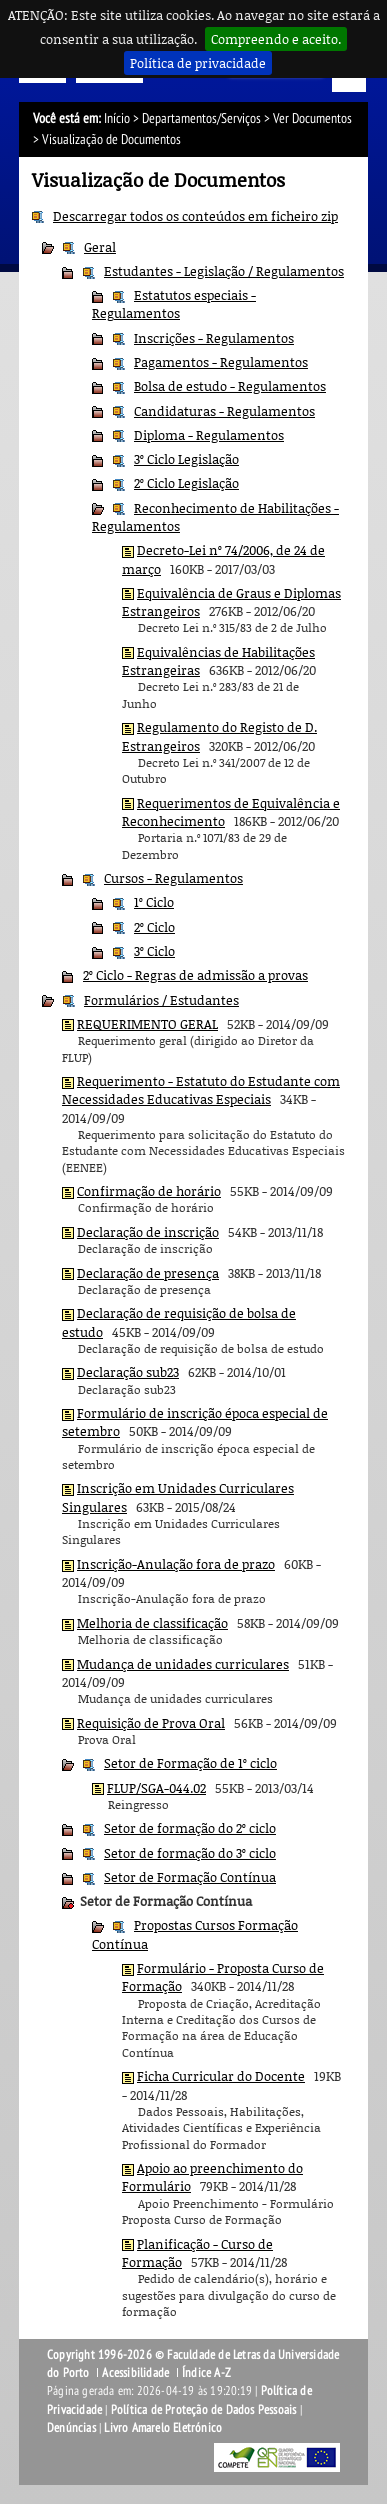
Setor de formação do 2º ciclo (190, 1828)
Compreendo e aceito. (276, 39)
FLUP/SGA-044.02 (156, 1788)
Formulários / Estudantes (161, 1000)
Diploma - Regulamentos (209, 435)
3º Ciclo (154, 951)
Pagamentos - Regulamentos (221, 362)
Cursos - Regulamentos (173, 878)
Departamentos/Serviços (201, 118)
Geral (100, 247)
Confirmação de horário (149, 1191)
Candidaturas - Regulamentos (224, 411)
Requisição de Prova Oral (151, 1723)
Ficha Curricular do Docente (221, 2076)
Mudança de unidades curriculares (183, 1664)
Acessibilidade (135, 2373)
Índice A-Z (206, 2373)
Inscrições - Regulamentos (214, 338)
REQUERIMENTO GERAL (147, 1024)
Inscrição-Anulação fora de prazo (176, 1564)
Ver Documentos (312, 118)
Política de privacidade (198, 63)
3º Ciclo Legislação (186, 459)
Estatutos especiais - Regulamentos (174, 304)
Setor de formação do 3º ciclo (190, 1853)
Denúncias (71, 2428)
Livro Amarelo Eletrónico (163, 2428)
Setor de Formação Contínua (190, 1877)
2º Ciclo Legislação (186, 483)
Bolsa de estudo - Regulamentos (230, 386)
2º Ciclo (154, 927)
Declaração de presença (148, 1273)
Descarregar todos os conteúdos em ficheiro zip (195, 216)
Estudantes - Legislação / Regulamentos (224, 271)
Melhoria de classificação (152, 1623)
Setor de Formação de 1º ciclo (190, 1763)
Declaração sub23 (128, 1372)
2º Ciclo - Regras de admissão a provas (195, 975)
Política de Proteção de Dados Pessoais (204, 2410)
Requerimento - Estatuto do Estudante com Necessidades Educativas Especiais (201, 1090)
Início (117, 118)
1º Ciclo (154, 902)
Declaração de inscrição (148, 1232)
